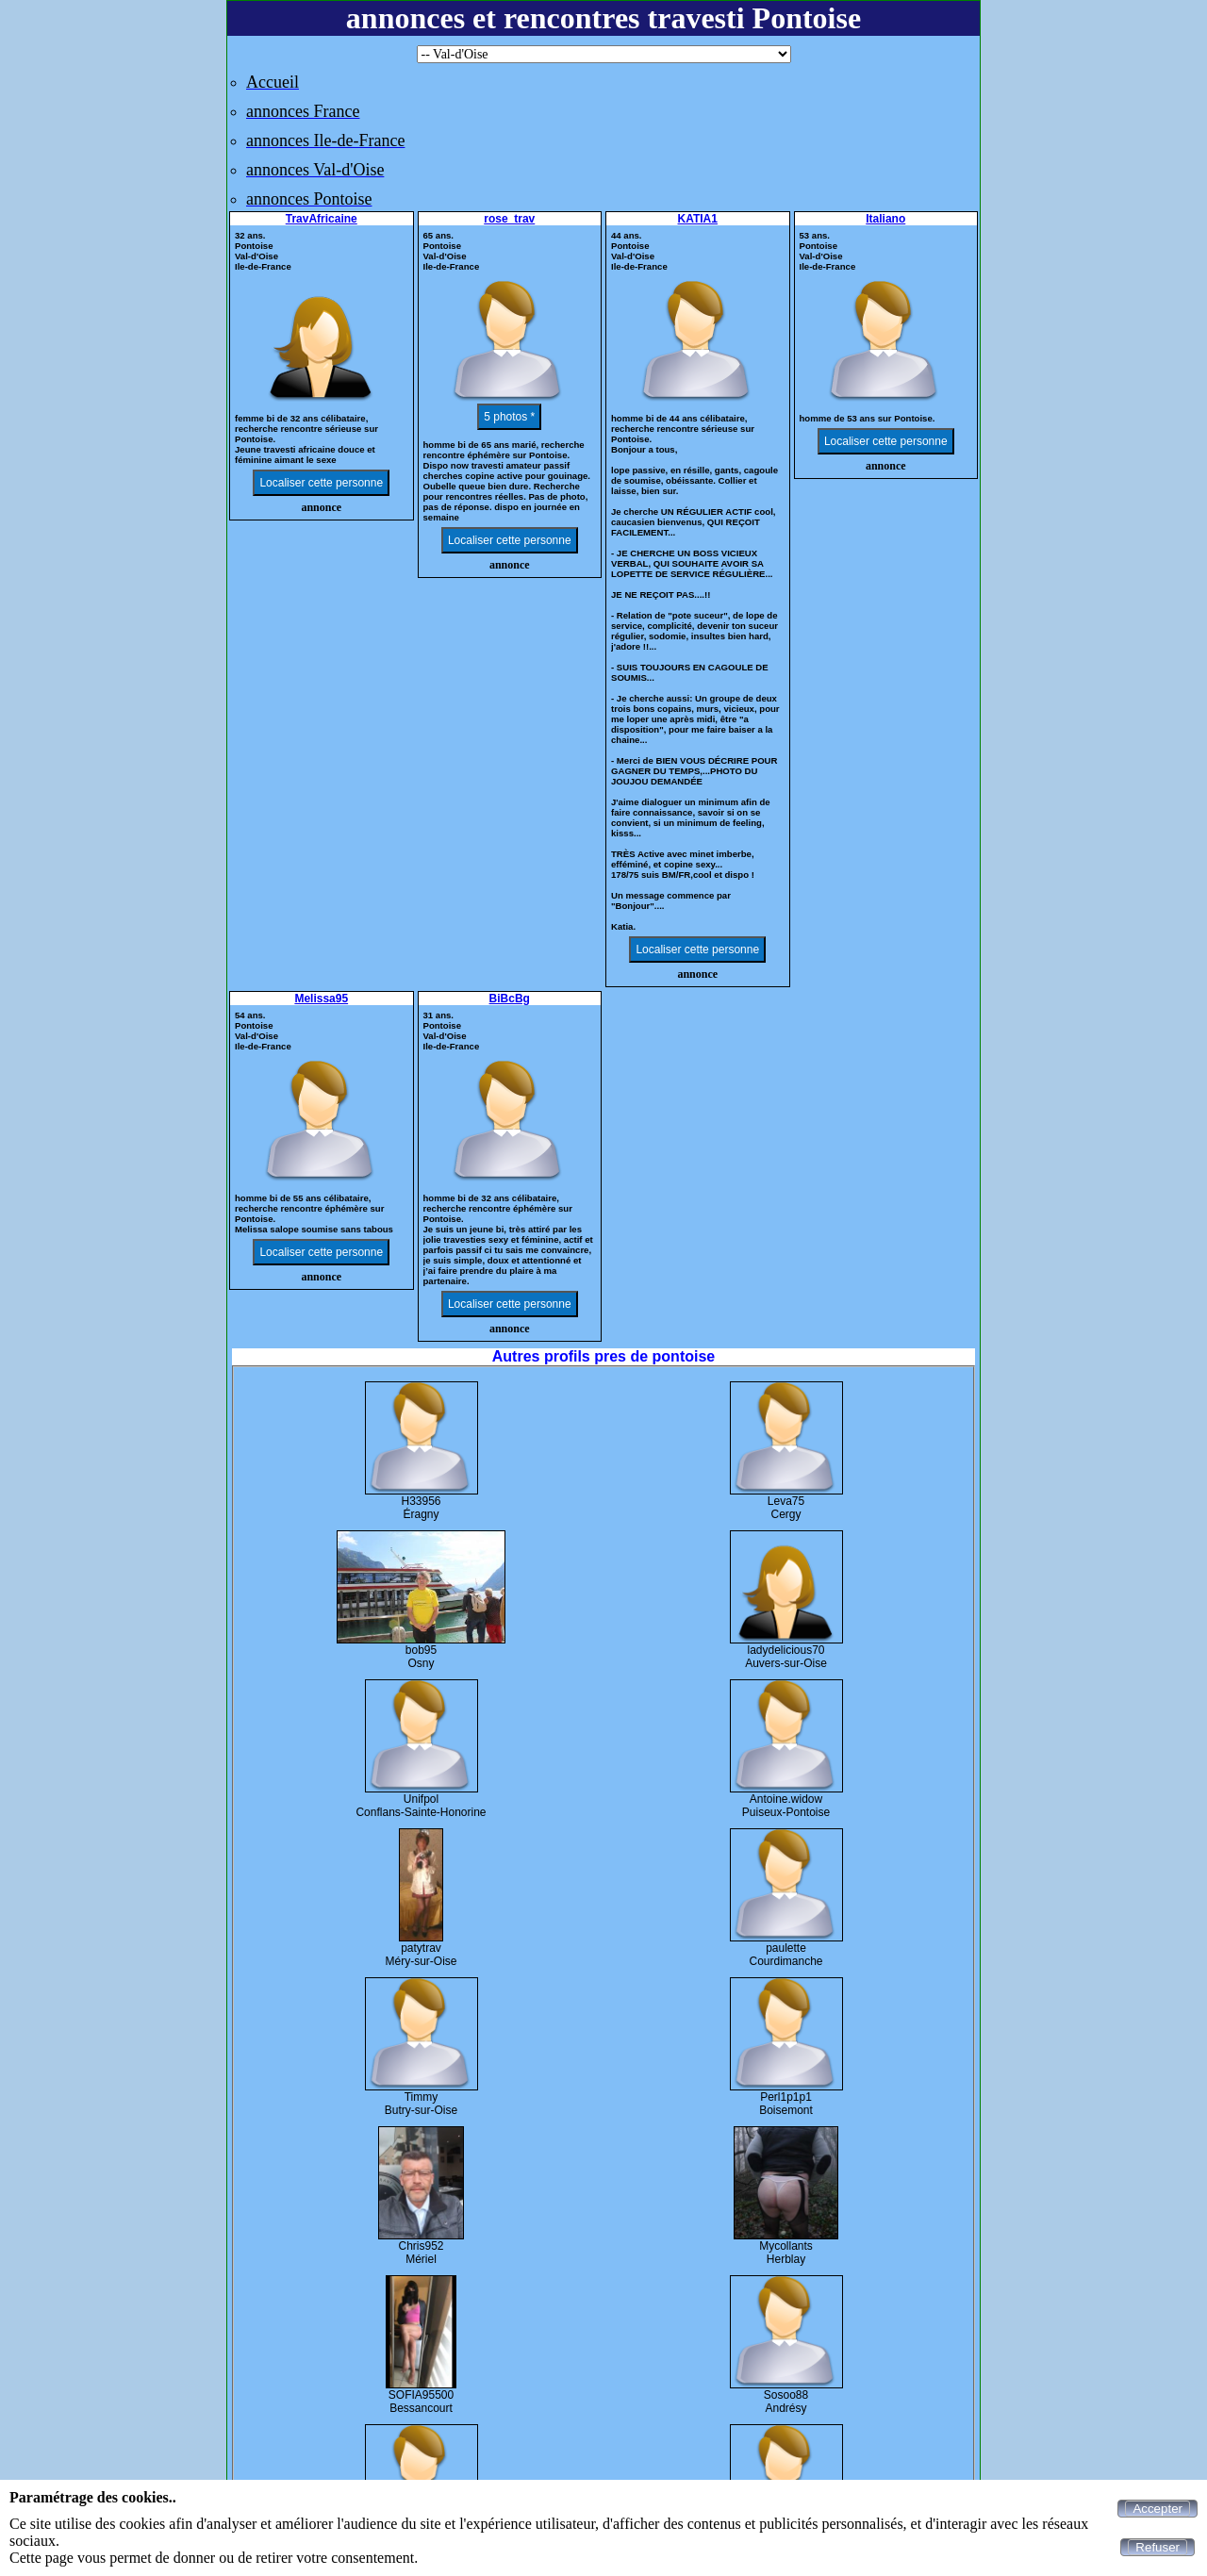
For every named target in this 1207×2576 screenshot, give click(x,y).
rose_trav (509, 218)
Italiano (885, 218)
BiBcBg (509, 998)
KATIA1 (698, 218)
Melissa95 (321, 998)
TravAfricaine (321, 218)
